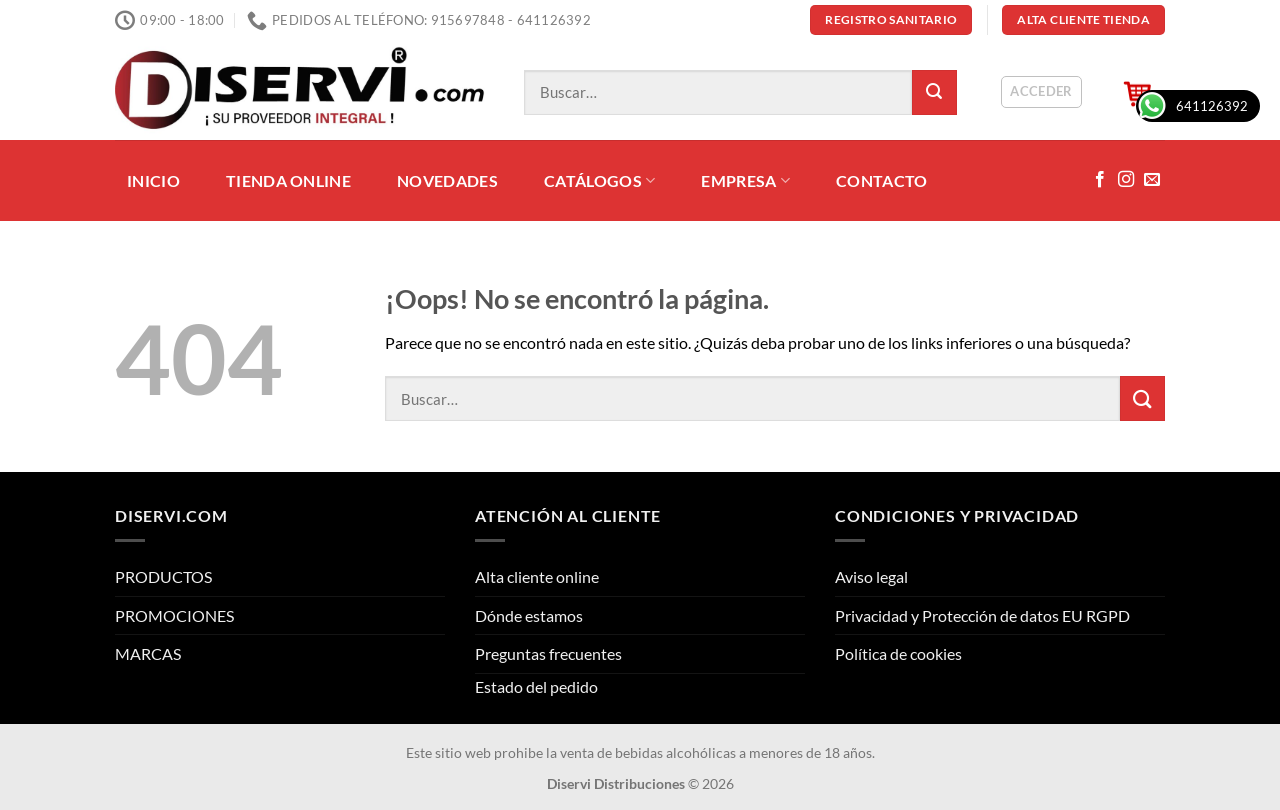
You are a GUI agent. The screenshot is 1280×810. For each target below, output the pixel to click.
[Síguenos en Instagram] (1126, 180)
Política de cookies (898, 653)
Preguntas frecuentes (548, 653)
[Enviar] (934, 92)
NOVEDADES (447, 180)
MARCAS (148, 653)
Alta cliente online (537, 576)
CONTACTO (882, 180)
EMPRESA (745, 180)
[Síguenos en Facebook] (1100, 180)
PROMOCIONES (174, 615)
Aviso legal (871, 576)
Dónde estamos (529, 615)
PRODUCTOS (163, 576)
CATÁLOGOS (599, 180)
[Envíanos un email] (1152, 180)
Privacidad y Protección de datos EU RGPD (982, 615)
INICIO (153, 180)
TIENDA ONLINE (288, 180)
